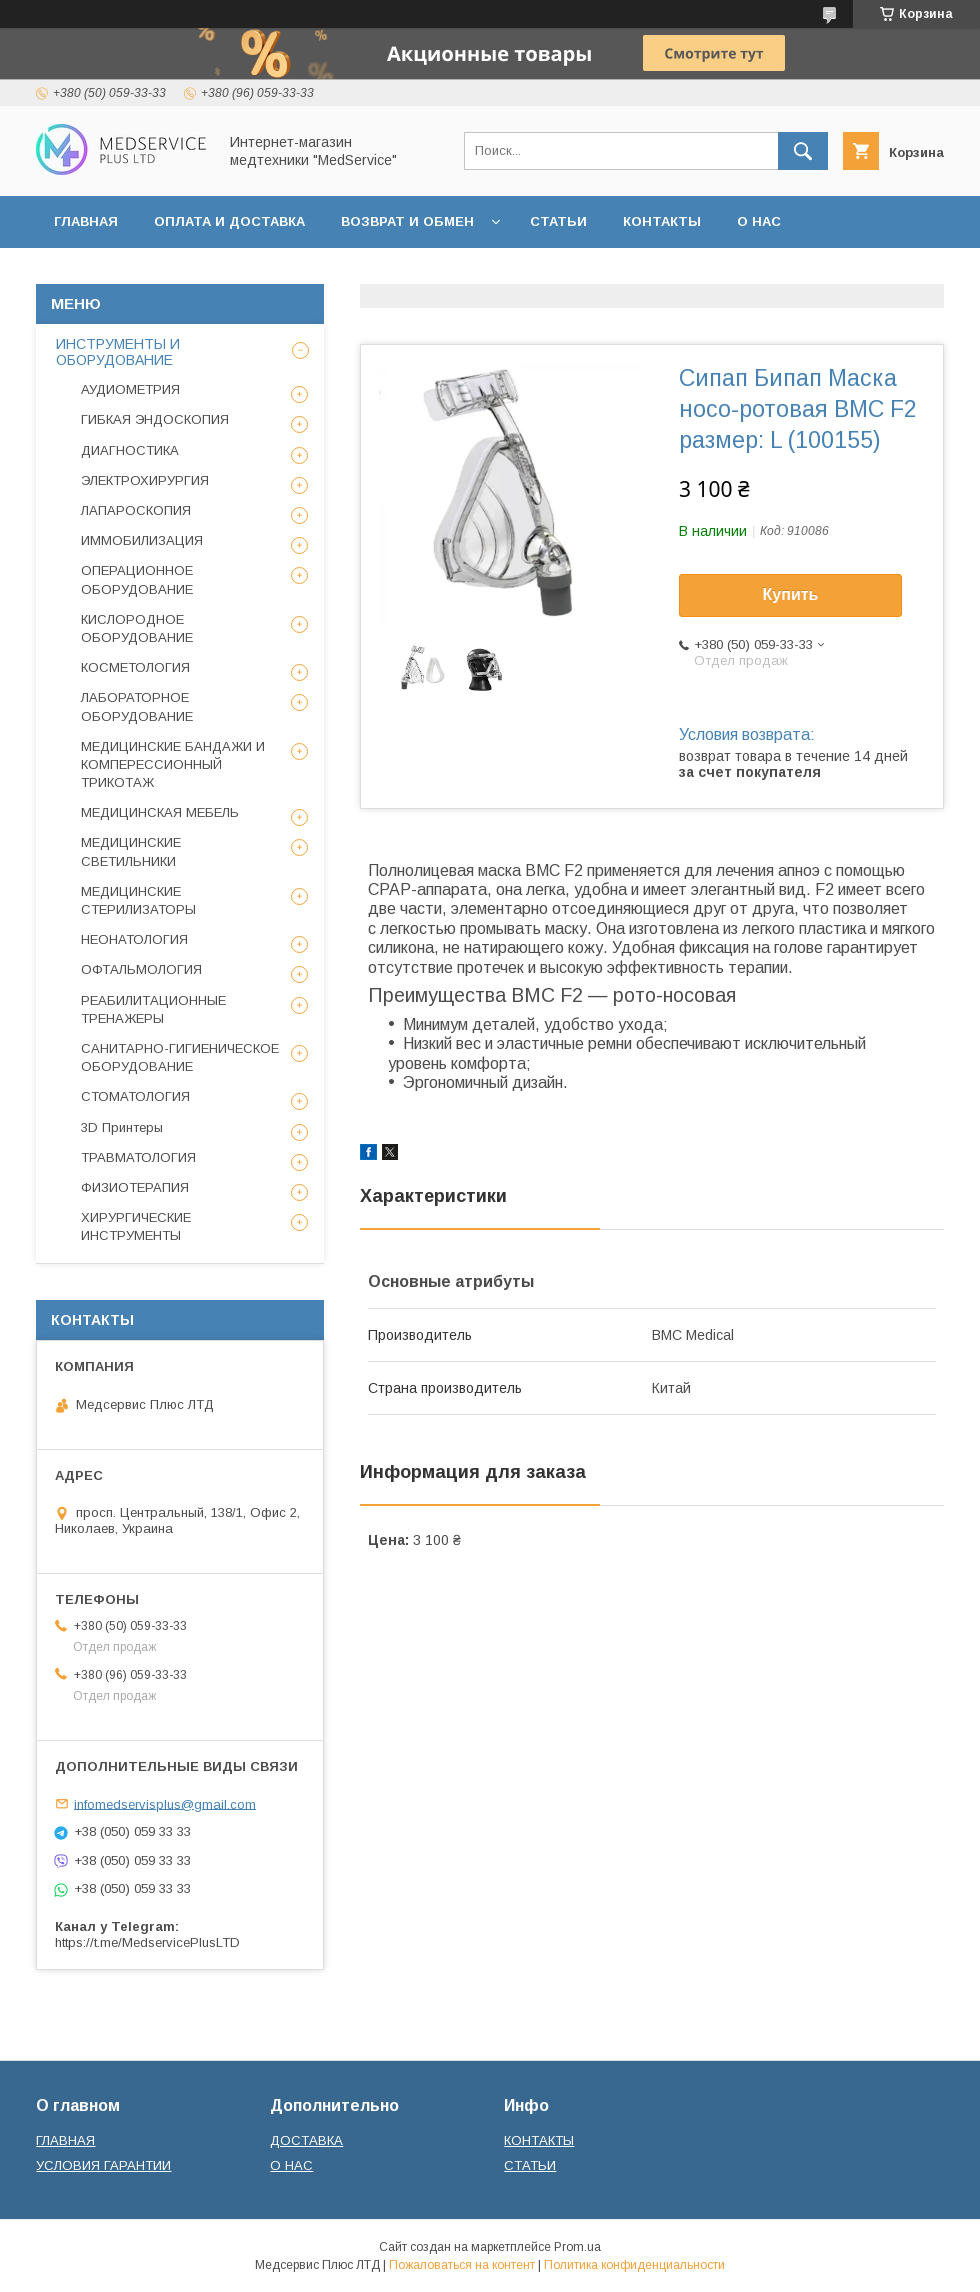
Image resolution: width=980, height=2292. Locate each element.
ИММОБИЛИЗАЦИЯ (142, 540)
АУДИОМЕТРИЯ (130, 389)
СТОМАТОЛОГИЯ (135, 1096)
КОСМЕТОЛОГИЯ (135, 667)
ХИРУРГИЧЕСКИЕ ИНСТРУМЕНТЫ (136, 1226)
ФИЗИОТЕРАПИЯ (135, 1187)
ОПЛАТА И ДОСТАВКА (229, 221)
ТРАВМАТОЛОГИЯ (138, 1157)
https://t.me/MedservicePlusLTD (147, 1942)
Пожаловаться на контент (462, 2265)
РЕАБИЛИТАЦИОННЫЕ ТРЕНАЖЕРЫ (153, 1009)
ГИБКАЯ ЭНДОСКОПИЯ (155, 419)
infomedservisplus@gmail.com (165, 1803)
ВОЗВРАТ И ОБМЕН (407, 221)
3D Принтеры (122, 1127)
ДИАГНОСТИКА (130, 450)
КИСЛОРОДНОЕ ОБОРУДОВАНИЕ (137, 628)
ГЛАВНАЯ (86, 221)
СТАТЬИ (558, 221)
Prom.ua (577, 2247)
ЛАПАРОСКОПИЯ (136, 510)
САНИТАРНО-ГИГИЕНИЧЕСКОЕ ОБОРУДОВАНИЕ (180, 1057)
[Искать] (803, 151)
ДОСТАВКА (306, 2140)
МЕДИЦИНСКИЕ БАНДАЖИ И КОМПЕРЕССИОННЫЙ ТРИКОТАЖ (173, 764)
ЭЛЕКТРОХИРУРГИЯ (145, 480)
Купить (791, 594)
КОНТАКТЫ (662, 221)
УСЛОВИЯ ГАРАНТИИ (103, 2165)
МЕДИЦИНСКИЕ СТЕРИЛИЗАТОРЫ (138, 900)
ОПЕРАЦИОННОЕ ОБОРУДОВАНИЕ (137, 579)
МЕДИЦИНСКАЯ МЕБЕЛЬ (160, 812)
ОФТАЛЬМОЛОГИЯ (141, 969)
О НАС (759, 221)
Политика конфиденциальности (634, 2265)
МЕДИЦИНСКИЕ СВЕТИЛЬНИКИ (131, 851)
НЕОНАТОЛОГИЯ (134, 939)
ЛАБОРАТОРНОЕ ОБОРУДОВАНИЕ (137, 706)
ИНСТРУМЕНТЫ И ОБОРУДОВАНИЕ (118, 352)
